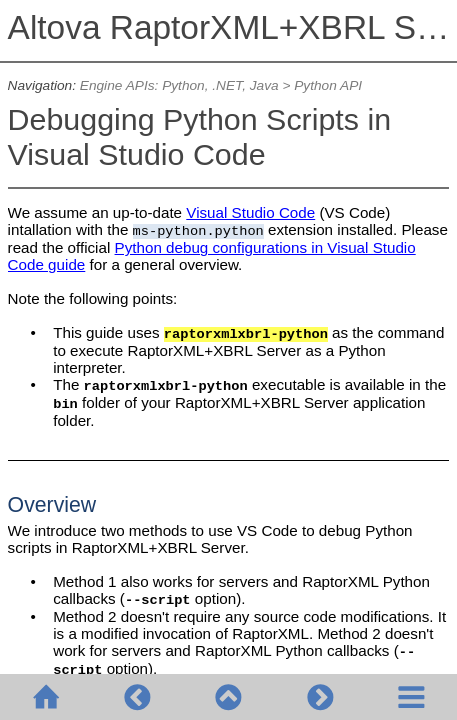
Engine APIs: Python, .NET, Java (179, 85)
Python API (328, 85)
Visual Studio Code (250, 212)
